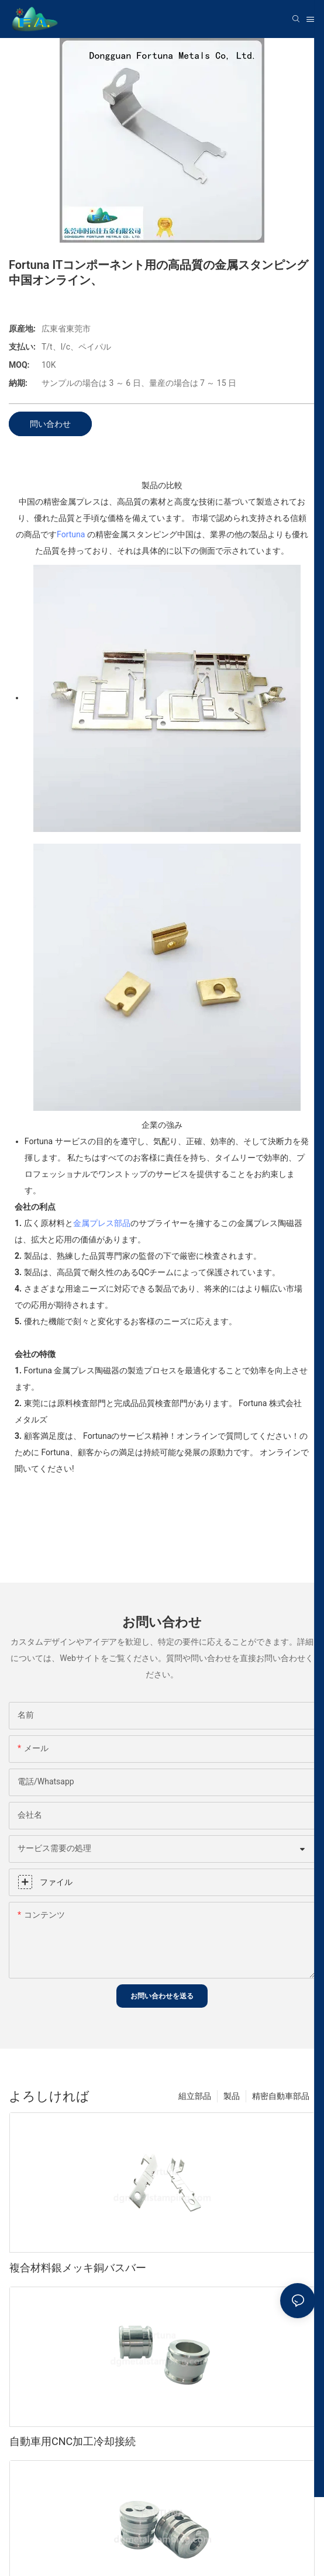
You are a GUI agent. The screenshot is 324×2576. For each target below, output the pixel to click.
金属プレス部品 (101, 1223)
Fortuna (71, 534)
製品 (231, 2096)
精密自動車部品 (280, 2096)
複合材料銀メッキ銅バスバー (77, 2267)
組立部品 (194, 2096)
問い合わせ (50, 424)
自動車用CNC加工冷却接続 (72, 2441)
